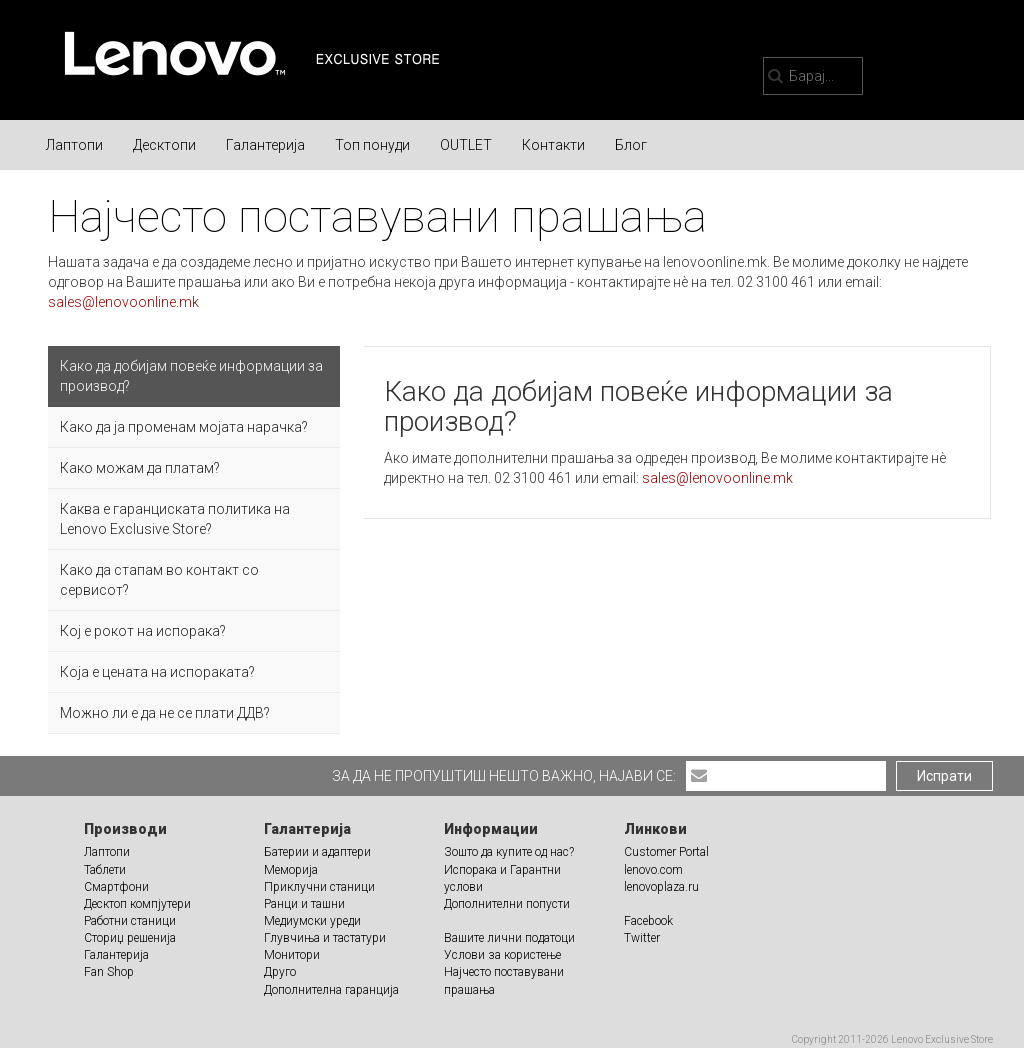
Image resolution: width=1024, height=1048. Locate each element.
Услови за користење (502, 955)
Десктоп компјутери (137, 904)
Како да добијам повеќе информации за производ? (191, 376)
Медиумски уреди (312, 921)
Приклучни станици (319, 887)
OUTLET (466, 145)
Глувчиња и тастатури (325, 938)
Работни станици (130, 921)
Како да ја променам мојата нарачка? (184, 427)
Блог (631, 145)
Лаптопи (74, 145)
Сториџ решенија (130, 938)
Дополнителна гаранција (331, 990)
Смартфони (116, 887)
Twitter (642, 938)
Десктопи (164, 145)
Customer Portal (666, 852)
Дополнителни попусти (507, 904)
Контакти (553, 145)
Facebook (648, 921)
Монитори (292, 955)
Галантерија (265, 145)
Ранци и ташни (304, 904)
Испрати (944, 776)
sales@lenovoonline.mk (123, 302)
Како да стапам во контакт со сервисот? (159, 580)
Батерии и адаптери (317, 852)
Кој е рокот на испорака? (143, 631)
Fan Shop (109, 972)
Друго (280, 972)
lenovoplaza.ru (661, 887)
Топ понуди (372, 145)
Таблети (105, 870)
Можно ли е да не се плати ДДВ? (165, 713)
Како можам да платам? (140, 468)
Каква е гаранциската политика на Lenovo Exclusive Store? (175, 519)
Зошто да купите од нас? (509, 852)
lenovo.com (653, 870)
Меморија (291, 870)
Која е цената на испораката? (157, 672)
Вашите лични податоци (509, 938)
